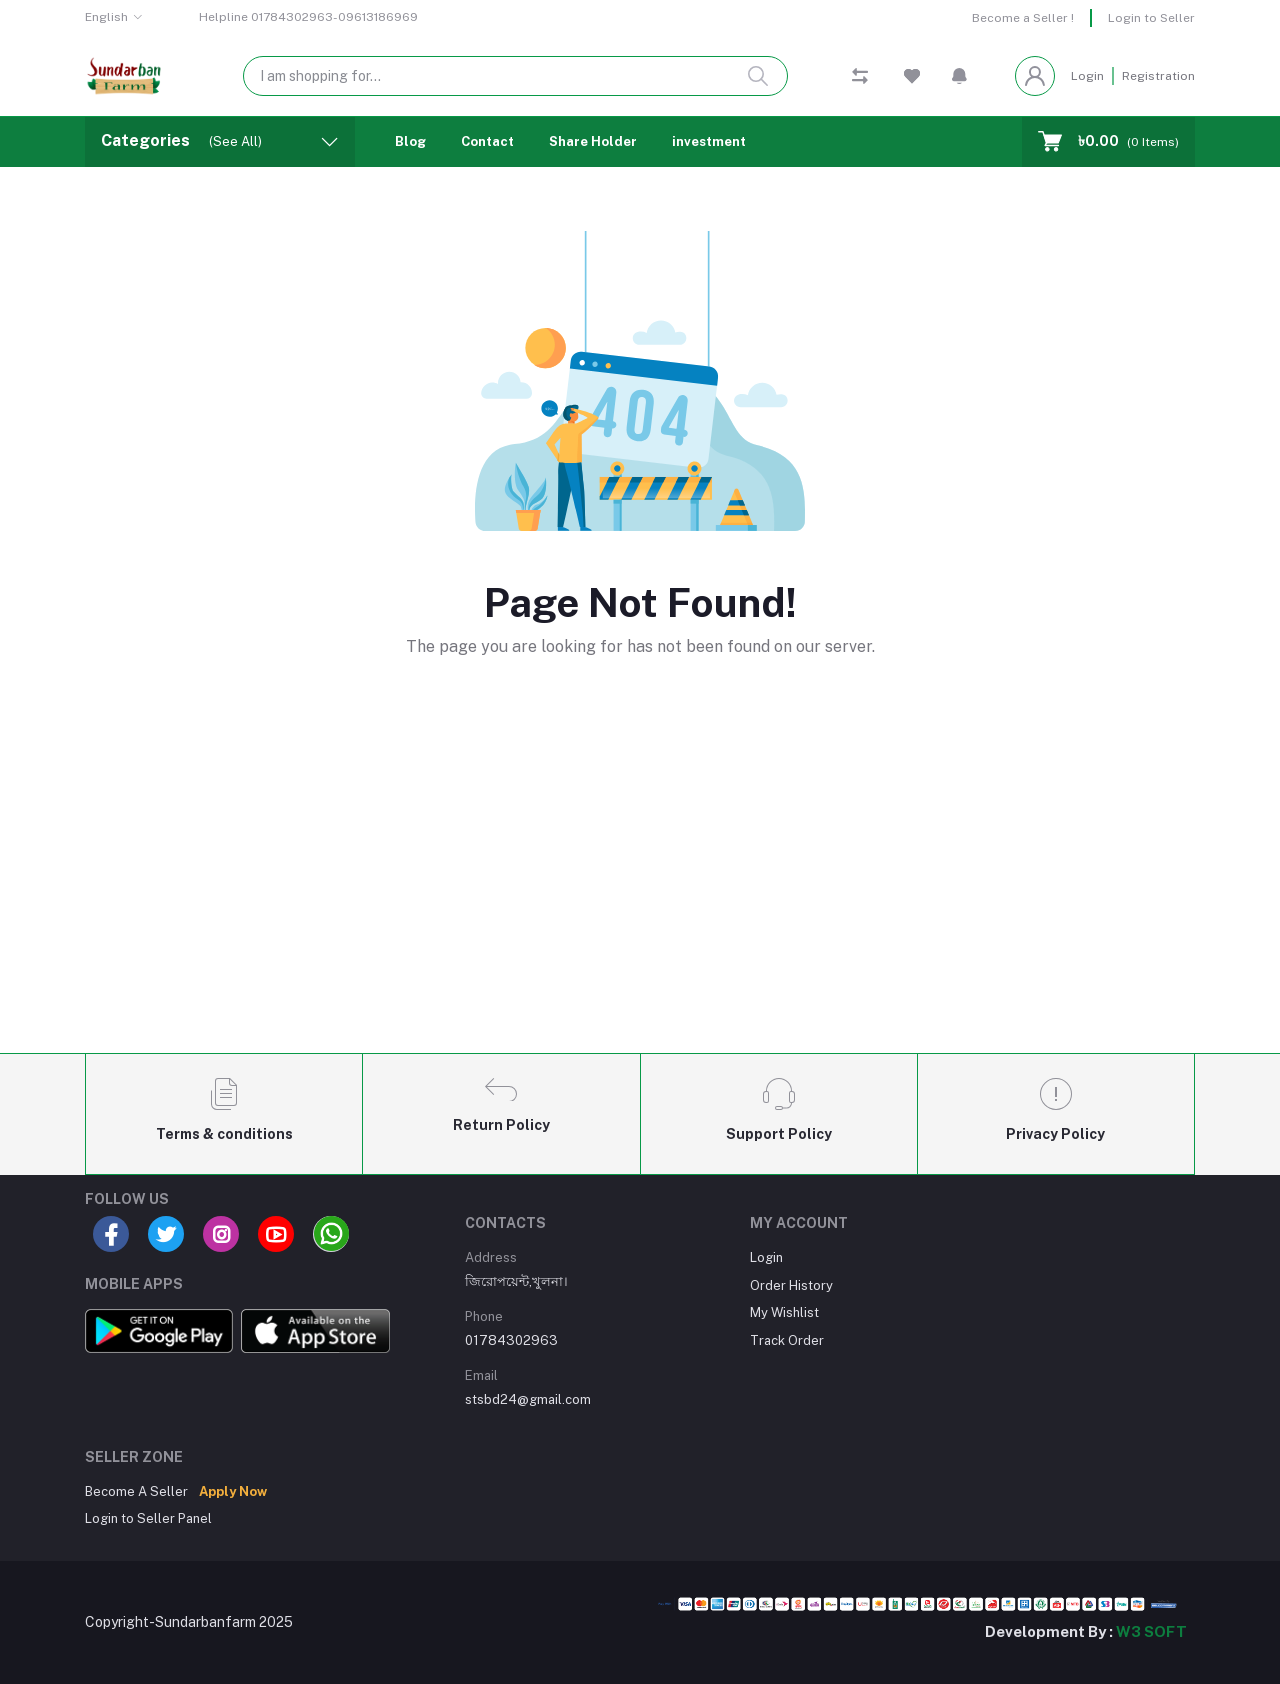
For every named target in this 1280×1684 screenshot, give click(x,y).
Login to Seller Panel (148, 1518)
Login (1087, 76)
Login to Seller (1151, 18)
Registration (1158, 76)
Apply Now (233, 1491)
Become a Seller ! (1023, 18)
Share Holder (593, 141)
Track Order (787, 1340)
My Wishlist (784, 1312)
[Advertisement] (640, 889)
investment (709, 141)
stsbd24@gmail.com (528, 1399)
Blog (410, 141)
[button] (959, 76)
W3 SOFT (1151, 1631)
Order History (791, 1285)
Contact (487, 141)
